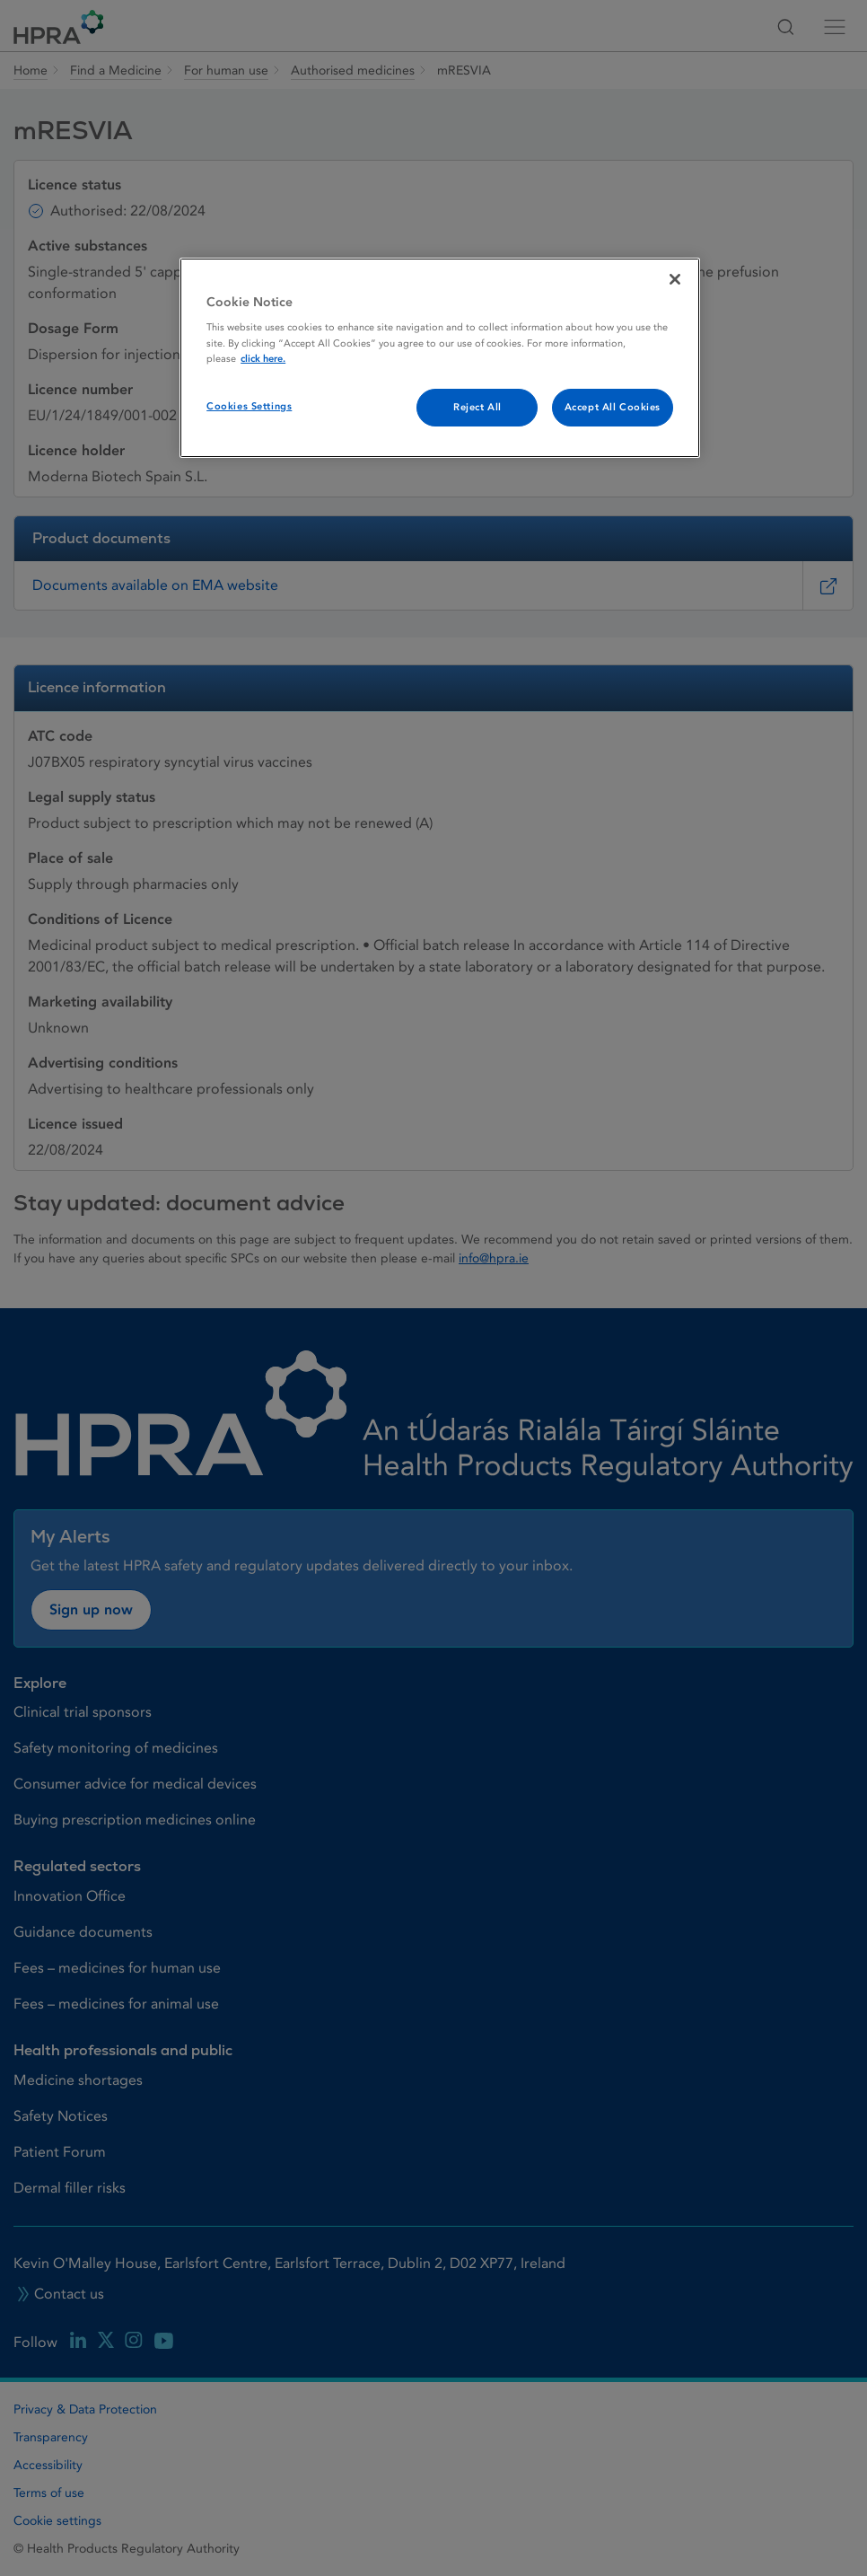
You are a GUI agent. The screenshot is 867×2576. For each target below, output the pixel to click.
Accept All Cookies (613, 407)
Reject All (477, 407)
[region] (440, 358)
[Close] (675, 279)
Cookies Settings (249, 406)
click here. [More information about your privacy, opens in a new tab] (263, 359)
